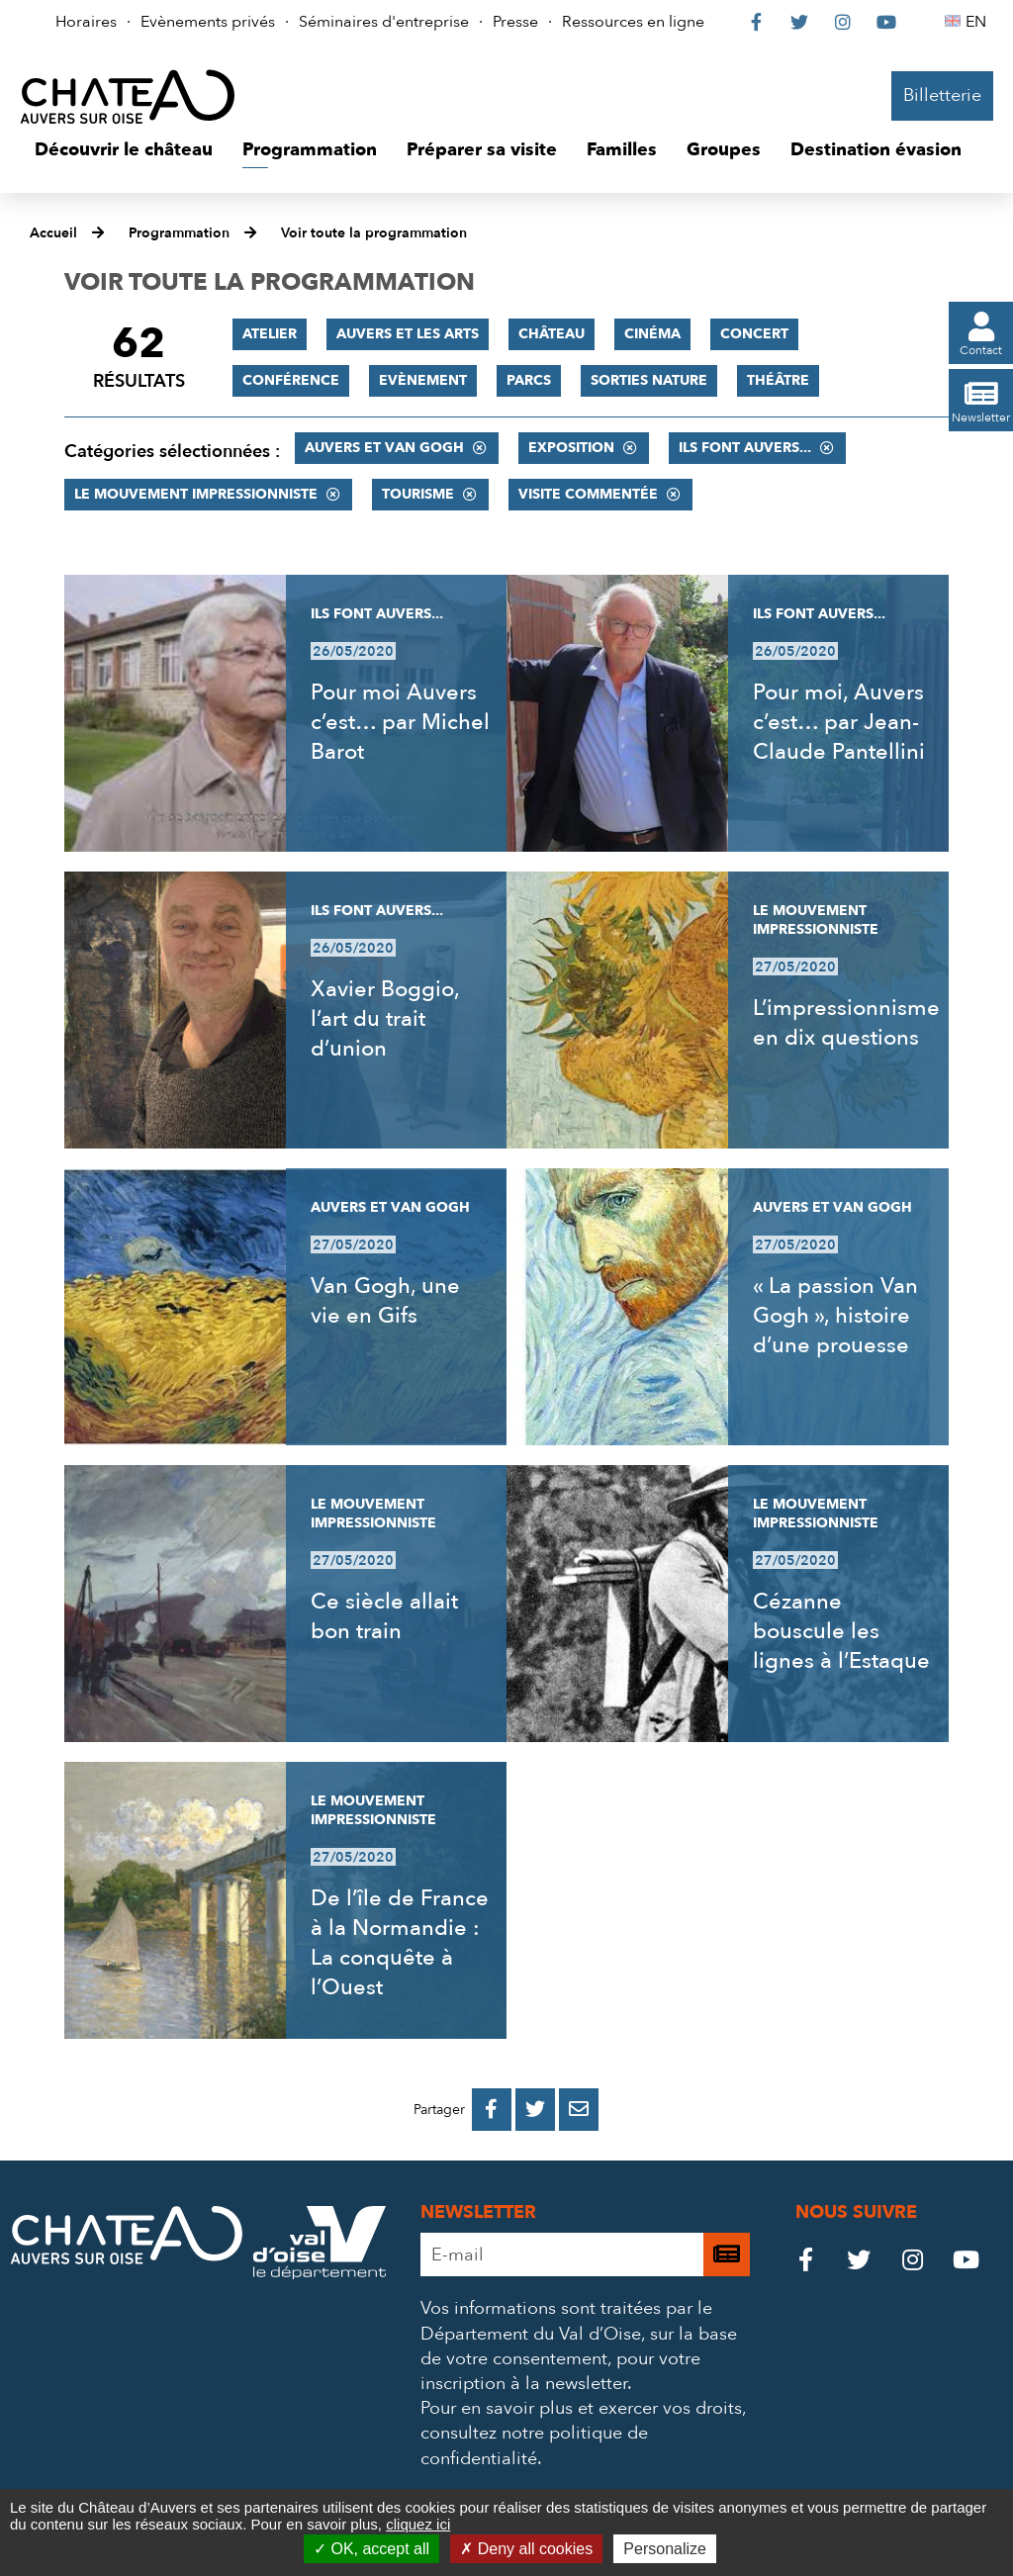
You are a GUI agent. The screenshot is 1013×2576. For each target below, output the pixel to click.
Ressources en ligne (633, 22)
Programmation (179, 233)
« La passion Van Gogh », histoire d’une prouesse (835, 1315)
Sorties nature (649, 380)
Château (551, 333)
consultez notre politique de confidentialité (534, 2445)
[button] (124, 150)
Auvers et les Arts (407, 333)
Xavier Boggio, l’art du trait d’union (385, 1018)
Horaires (86, 22)
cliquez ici (418, 2524)
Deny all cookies (526, 2548)
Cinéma (652, 333)
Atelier (269, 333)
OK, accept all (371, 2548)
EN (979, 22)
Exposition (571, 447)
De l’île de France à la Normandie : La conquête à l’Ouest (400, 1943)
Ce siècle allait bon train (384, 1616)
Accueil (53, 233)
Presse (515, 22)
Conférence (290, 380)
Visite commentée (588, 494)
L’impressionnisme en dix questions (846, 1023)
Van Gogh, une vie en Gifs (385, 1301)
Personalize (664, 2548)
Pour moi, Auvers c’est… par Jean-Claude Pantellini (839, 722)
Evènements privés (207, 22)
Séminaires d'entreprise (384, 22)
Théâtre (778, 380)
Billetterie (942, 95)
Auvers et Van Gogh (384, 447)
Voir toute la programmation (374, 233)
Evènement (423, 380)
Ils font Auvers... (745, 447)
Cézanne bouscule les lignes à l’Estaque (841, 1631)
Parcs (528, 380)
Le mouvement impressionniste (196, 494)
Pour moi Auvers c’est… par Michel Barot (400, 722)
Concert (754, 333)
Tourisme (418, 494)
